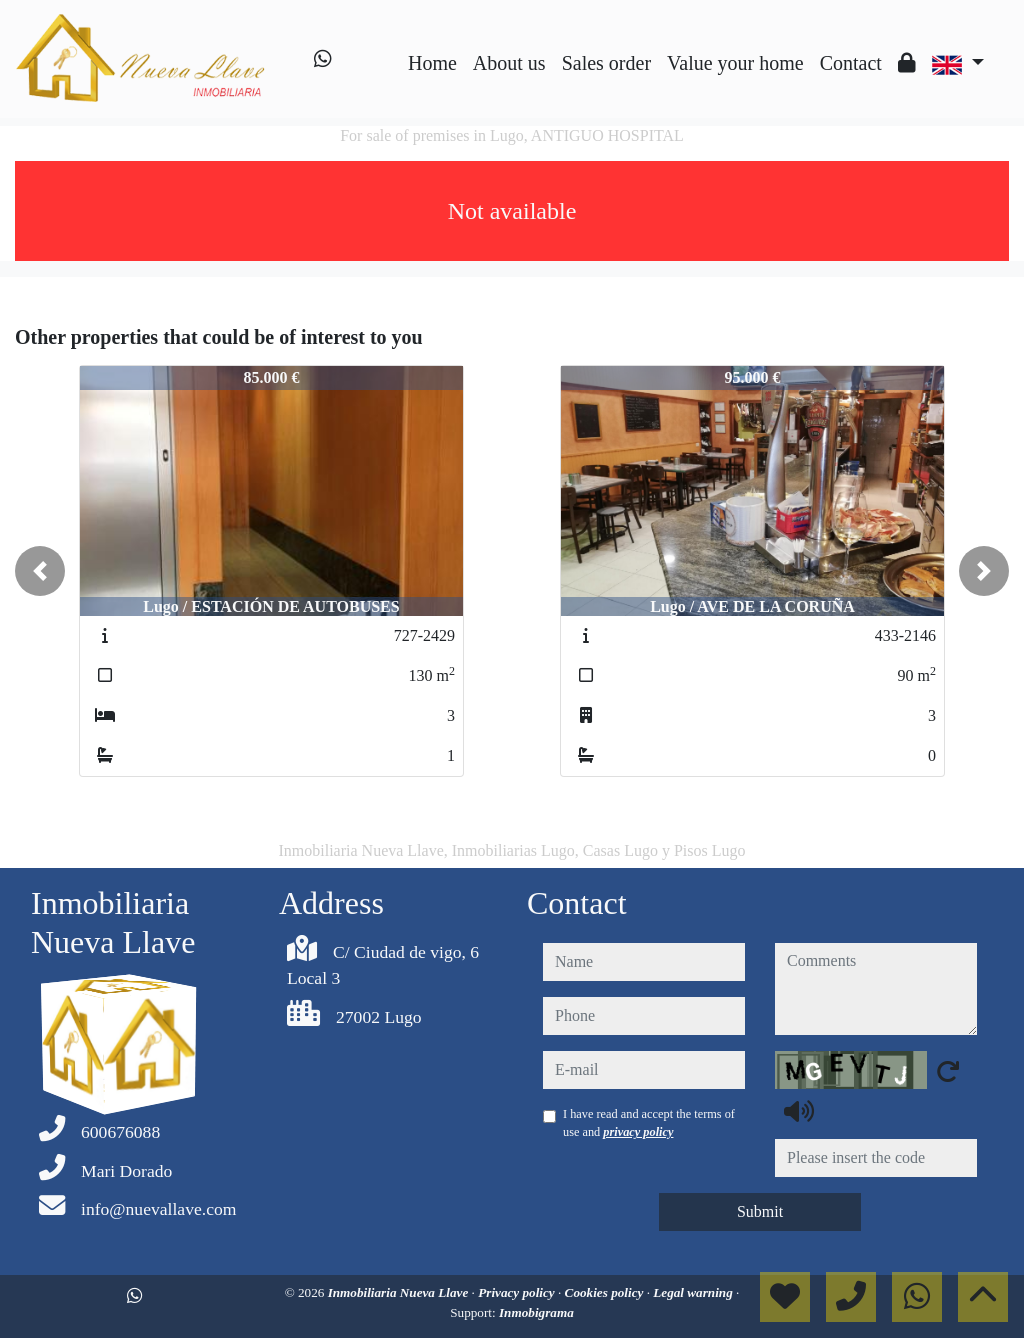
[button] (40, 571)
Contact (851, 63)
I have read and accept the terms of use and (649, 1123)
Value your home (735, 63)
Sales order (606, 63)
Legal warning (694, 1292)
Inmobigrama (536, 1312)
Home (432, 63)
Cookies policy (606, 1292)
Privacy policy (518, 1292)
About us (509, 63)
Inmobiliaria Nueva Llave (400, 1292)
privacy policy (638, 1132)
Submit (760, 1211)
